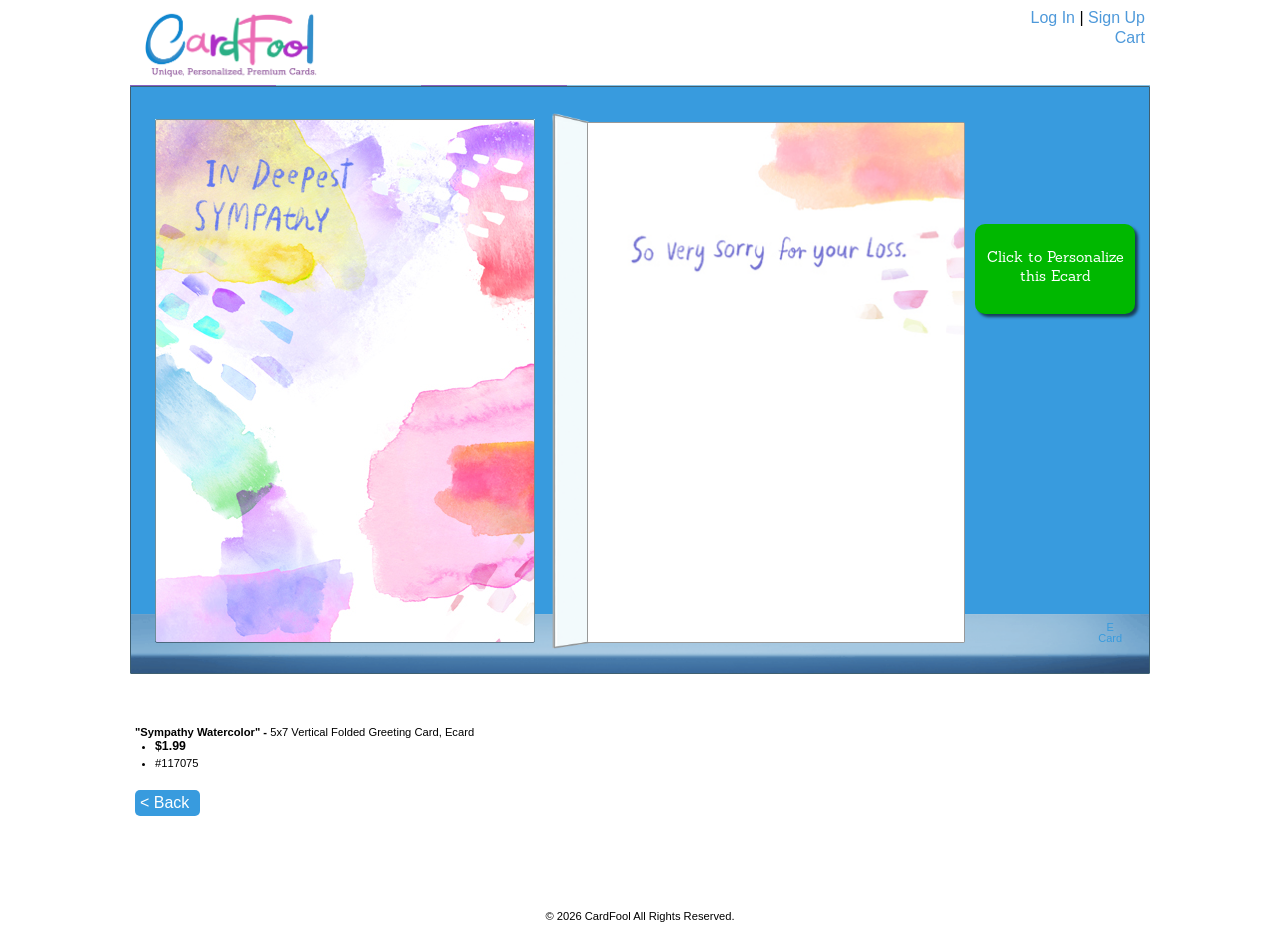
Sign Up (1116, 17)
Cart (1130, 37)
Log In (1053, 17)
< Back (164, 802)
